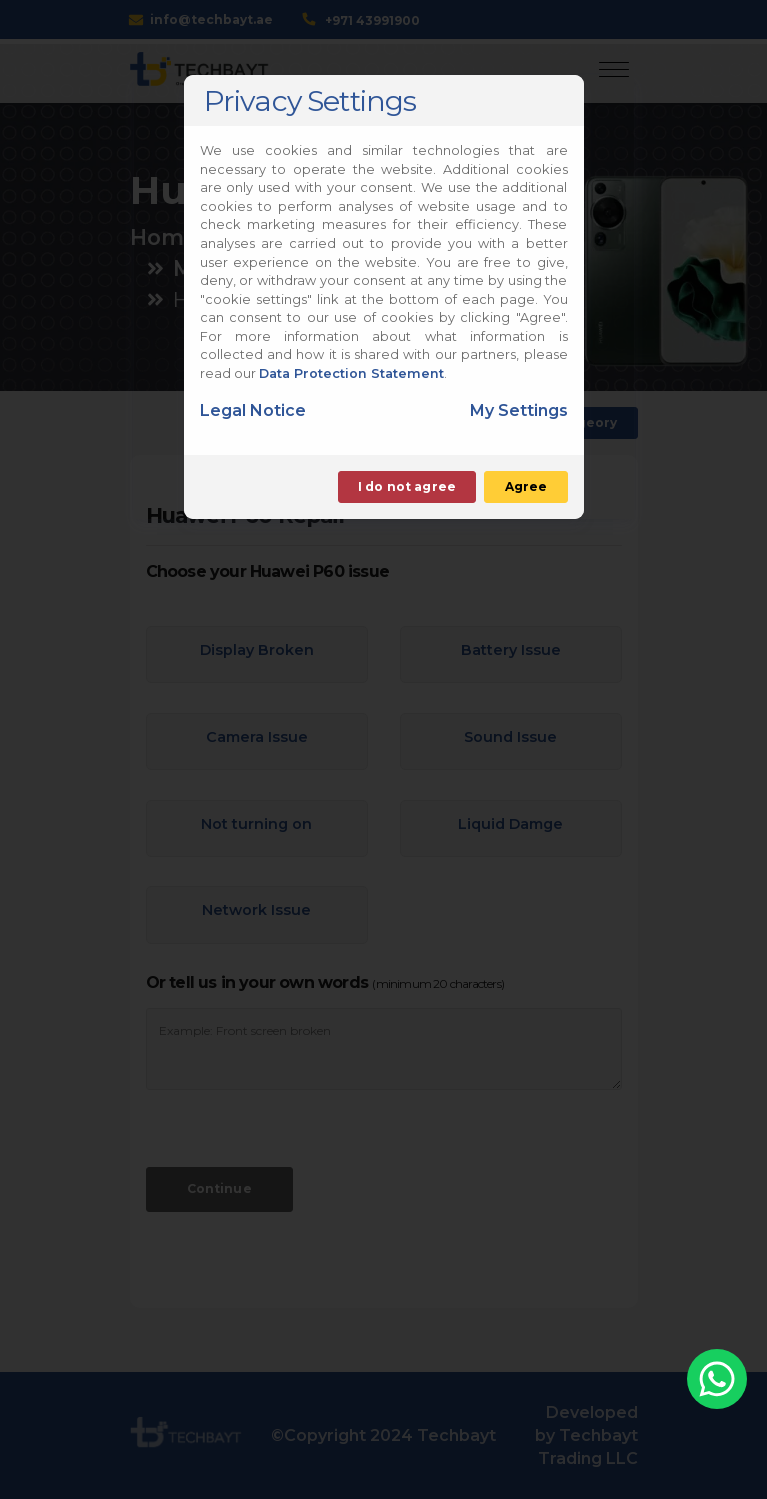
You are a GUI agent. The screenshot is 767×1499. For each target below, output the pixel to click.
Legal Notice (253, 410)
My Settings (519, 410)
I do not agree (407, 486)
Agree (526, 486)
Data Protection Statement (351, 373)
